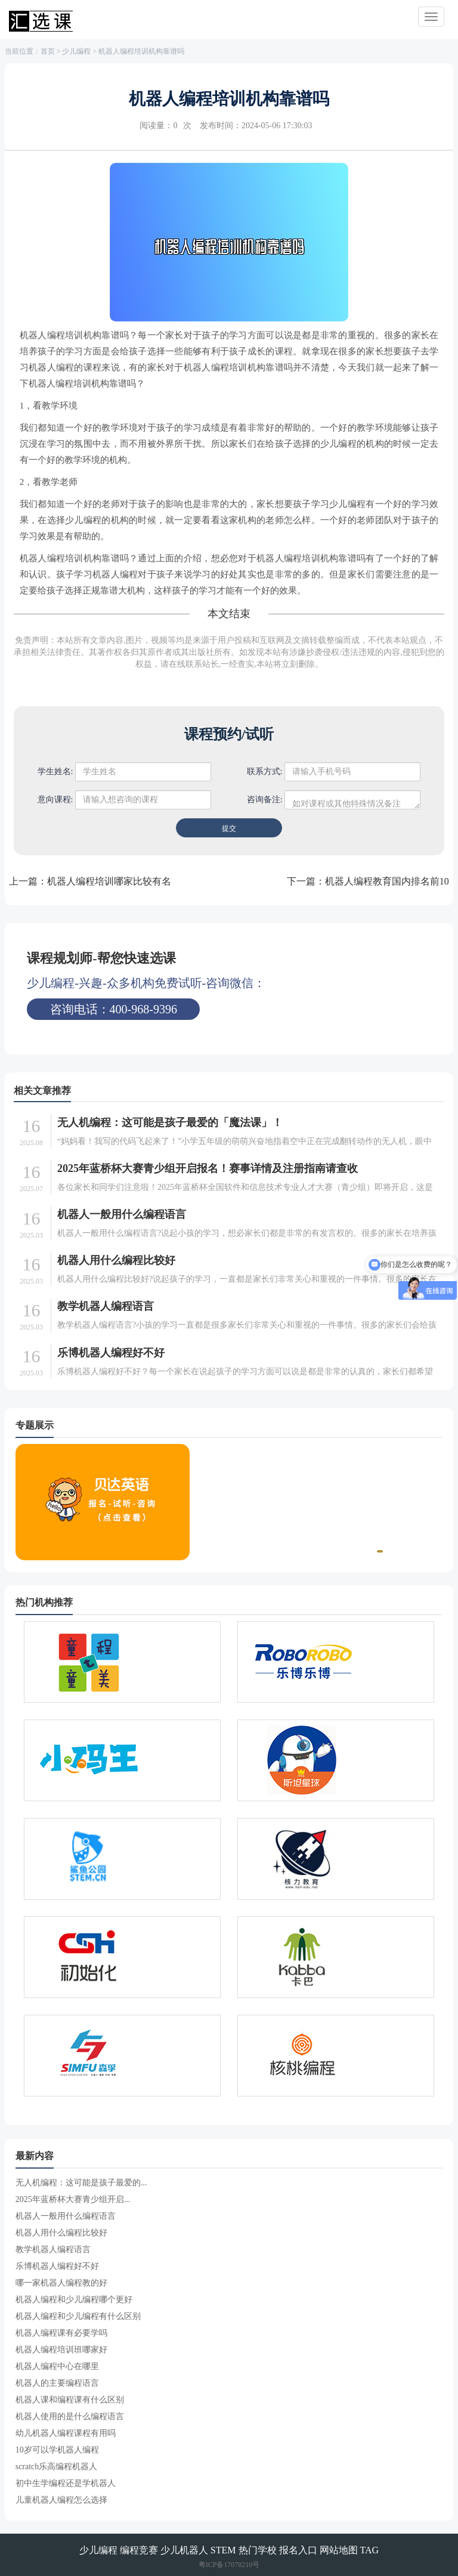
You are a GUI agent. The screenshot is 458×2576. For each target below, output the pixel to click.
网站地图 (339, 2550)
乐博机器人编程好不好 (111, 1353)
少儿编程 (76, 51)
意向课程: (55, 799)
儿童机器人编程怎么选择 (61, 2499)
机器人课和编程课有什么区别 (70, 2399)
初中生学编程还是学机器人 (66, 2483)
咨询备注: (265, 799)
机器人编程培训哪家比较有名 (109, 881)
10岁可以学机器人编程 (57, 2449)
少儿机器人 (184, 2550)
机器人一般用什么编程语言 (121, 1214)
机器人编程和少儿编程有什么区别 (78, 2316)
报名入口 (298, 2550)
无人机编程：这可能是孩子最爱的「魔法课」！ (170, 1122)
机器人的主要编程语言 (57, 2383)
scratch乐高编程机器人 (57, 2466)
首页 (48, 51)
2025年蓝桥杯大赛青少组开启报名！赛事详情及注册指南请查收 (207, 1168)
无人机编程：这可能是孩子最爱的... (81, 2182)
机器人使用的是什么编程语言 (70, 2416)
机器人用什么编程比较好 (116, 1260)
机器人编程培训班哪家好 (61, 2349)
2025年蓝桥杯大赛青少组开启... (73, 2199)
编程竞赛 (139, 2550)
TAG (369, 2550)
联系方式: (265, 771)
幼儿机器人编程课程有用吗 (66, 2433)
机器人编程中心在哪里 (57, 2366)
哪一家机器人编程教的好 (61, 2282)
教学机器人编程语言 (105, 1306)
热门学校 (258, 2550)
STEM (223, 2550)
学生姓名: (55, 771)
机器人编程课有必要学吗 (61, 2332)
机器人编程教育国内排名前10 (387, 881)
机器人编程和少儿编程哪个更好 (74, 2299)
